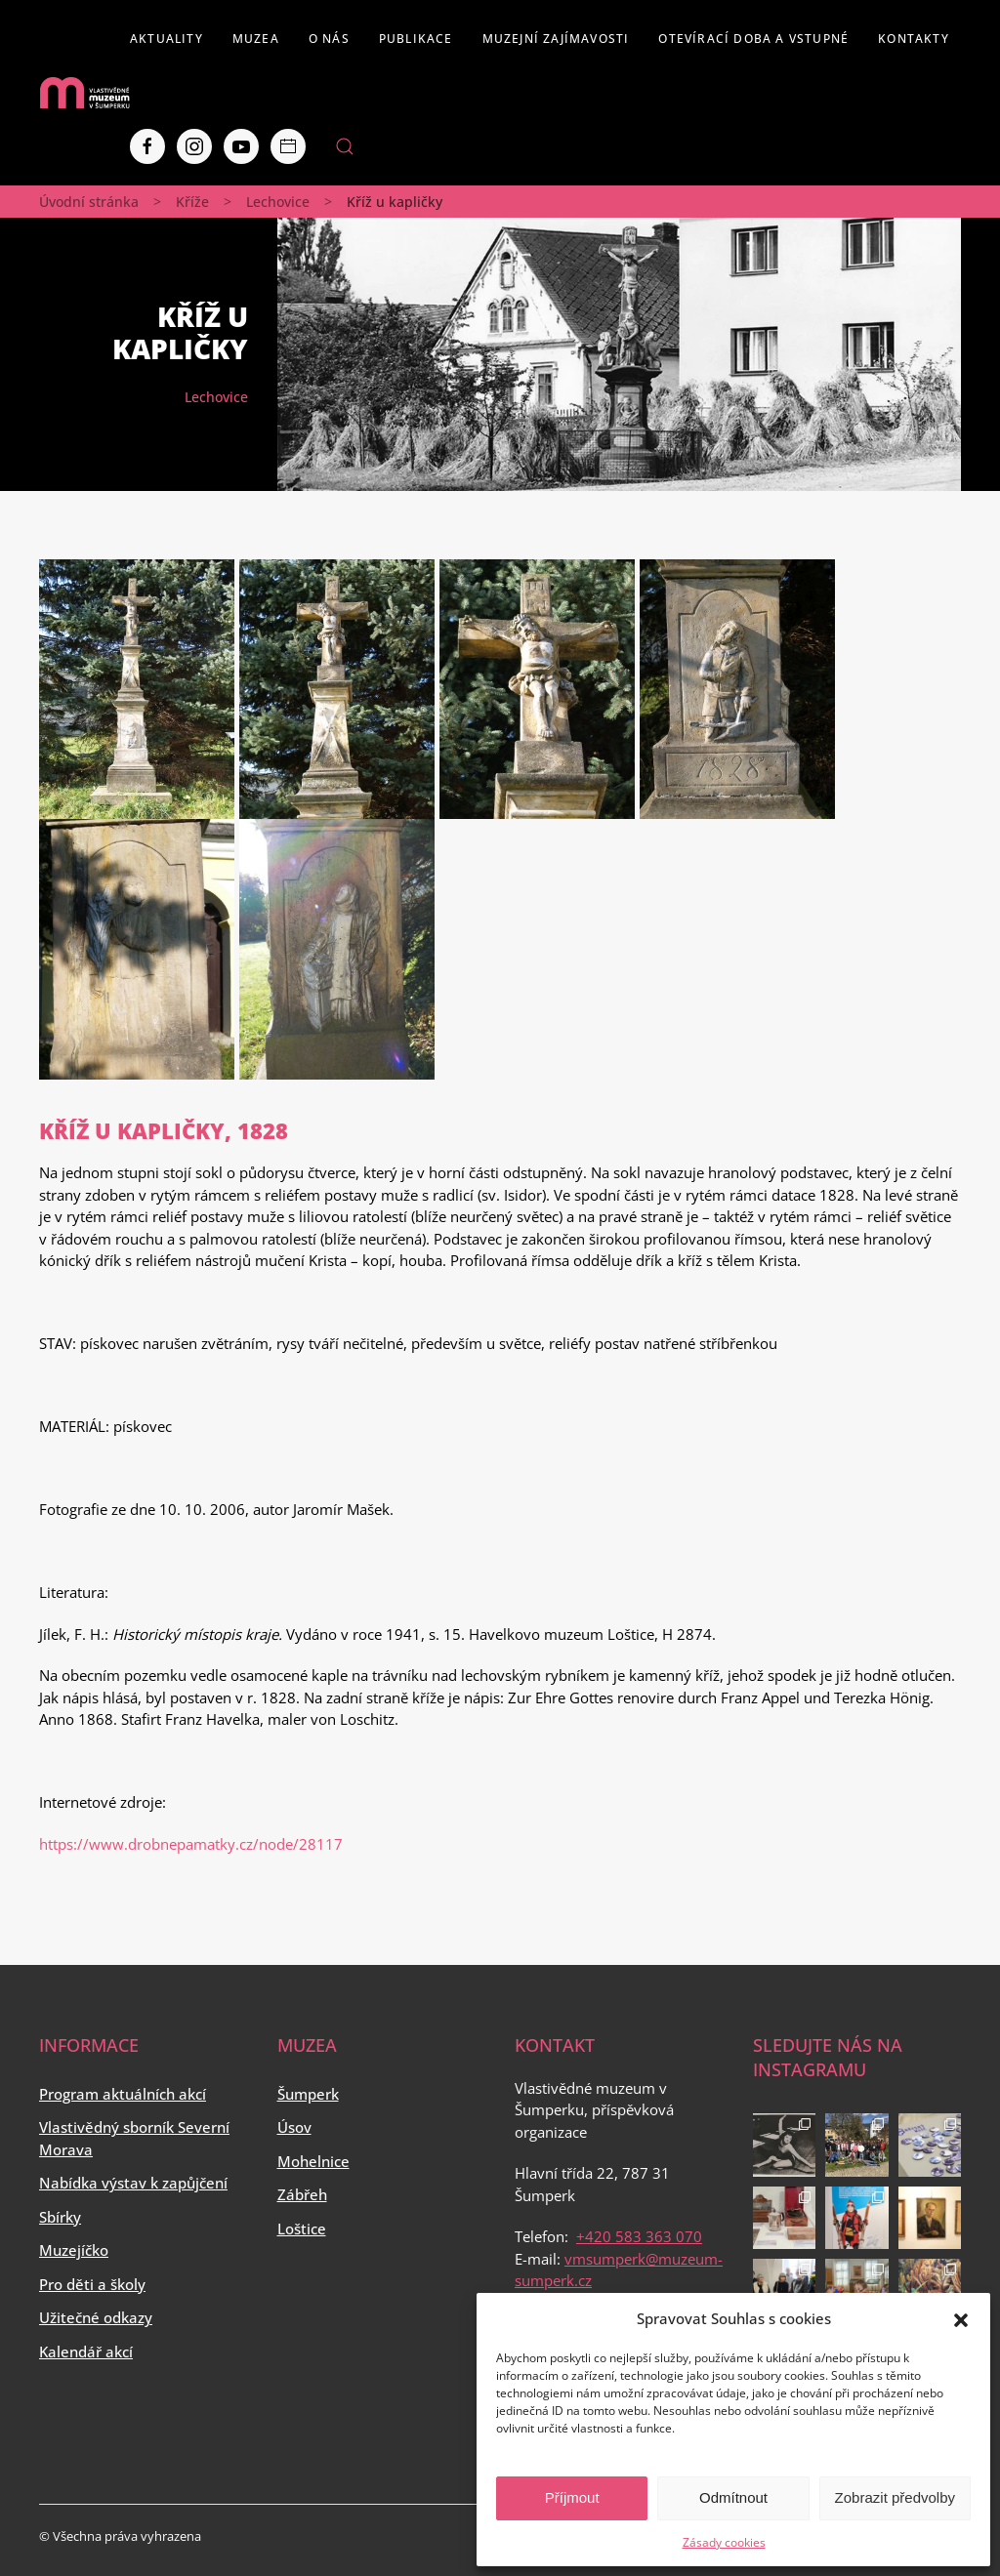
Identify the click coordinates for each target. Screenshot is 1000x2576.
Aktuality (166, 38)
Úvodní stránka (89, 201)
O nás (329, 38)
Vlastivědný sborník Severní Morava (134, 2138)
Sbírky (60, 2217)
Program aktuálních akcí (122, 2094)
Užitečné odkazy (95, 2317)
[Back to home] (84, 93)
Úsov (294, 2127)
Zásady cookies (724, 2542)
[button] (961, 2318)
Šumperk (308, 2094)
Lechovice (278, 201)
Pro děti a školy (92, 2284)
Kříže (192, 201)
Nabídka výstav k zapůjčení (133, 2182)
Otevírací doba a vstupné (753, 38)
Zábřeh (302, 2194)
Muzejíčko (73, 2250)
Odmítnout (733, 2497)
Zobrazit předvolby (895, 2497)
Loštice (301, 2228)
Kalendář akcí (86, 2351)
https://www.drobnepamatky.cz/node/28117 (191, 1844)
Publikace (416, 38)
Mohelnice (313, 2161)
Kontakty (913, 38)
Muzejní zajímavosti (556, 38)
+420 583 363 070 (639, 2236)
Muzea (255, 38)
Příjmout (572, 2497)
